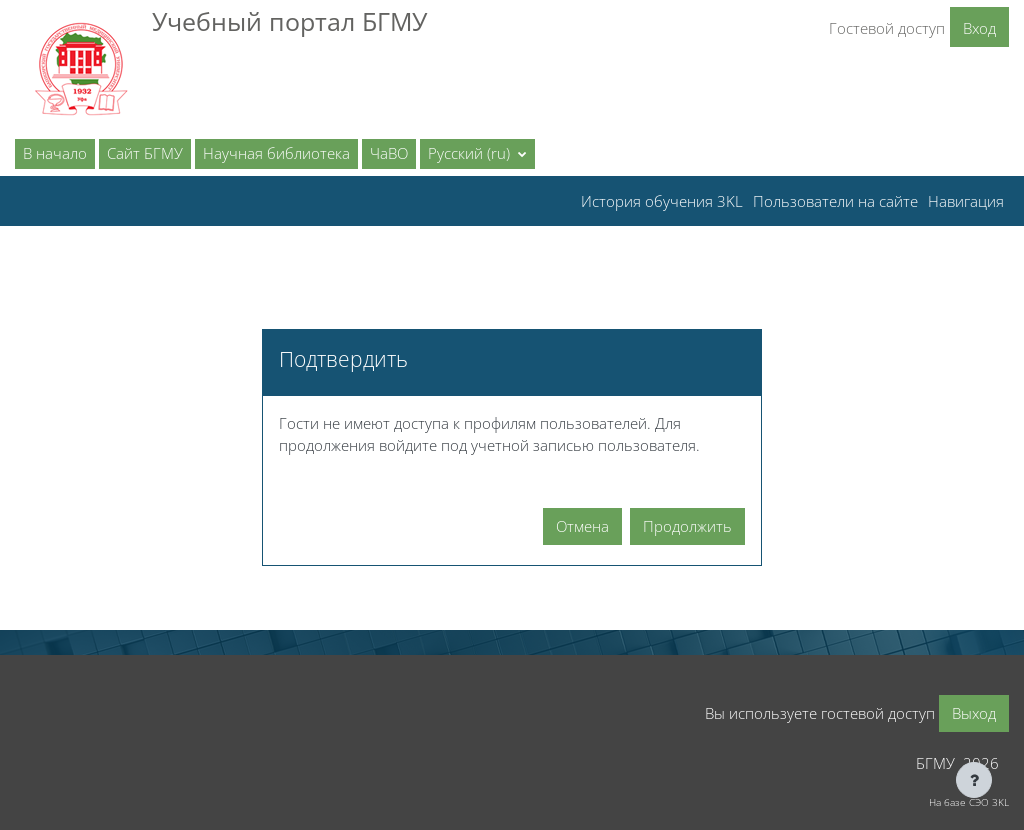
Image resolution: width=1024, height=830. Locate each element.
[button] (477, 154)
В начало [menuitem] (55, 153)
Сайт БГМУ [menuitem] (145, 153)
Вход (979, 28)
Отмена (582, 526)
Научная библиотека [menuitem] (276, 153)
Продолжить (687, 526)
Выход (974, 713)
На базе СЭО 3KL (969, 802)
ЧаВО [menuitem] (389, 153)
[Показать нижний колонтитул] (974, 780)
